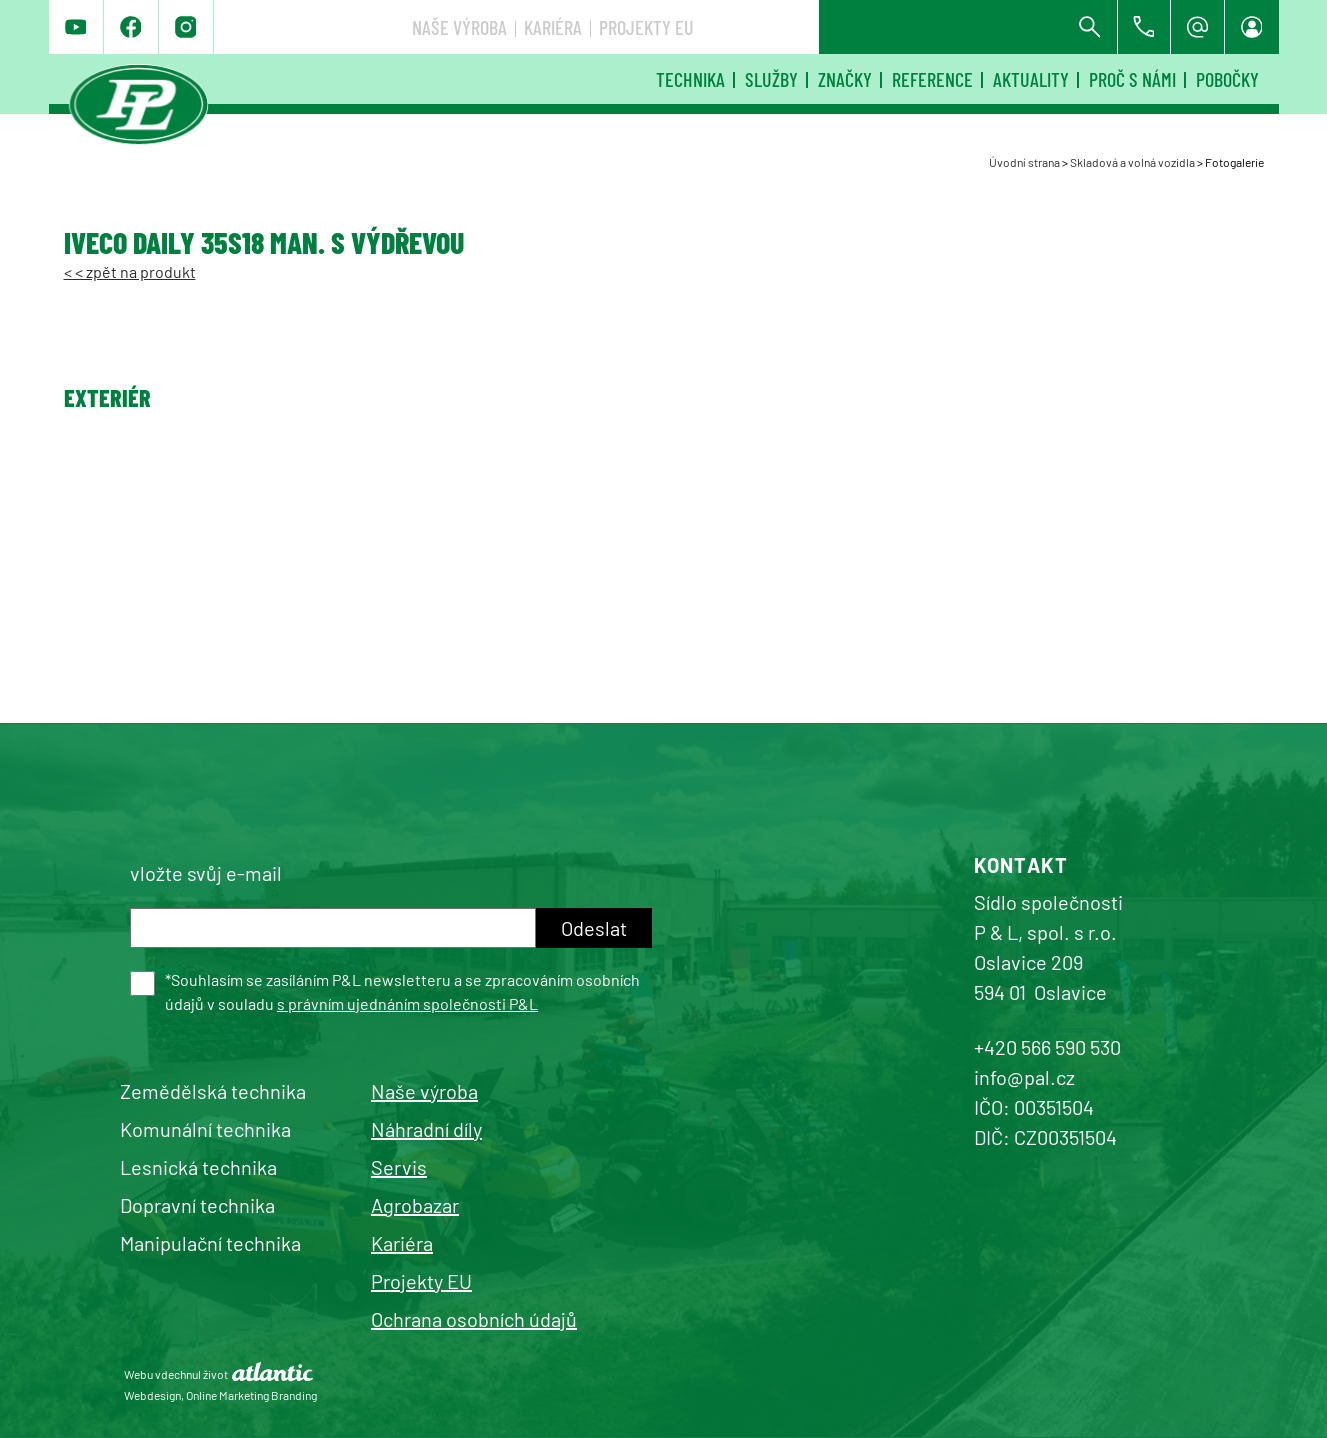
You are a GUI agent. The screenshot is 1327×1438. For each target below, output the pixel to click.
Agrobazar (415, 1205)
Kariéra (851, 27)
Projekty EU (944, 27)
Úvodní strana (1024, 162)
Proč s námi (1132, 79)
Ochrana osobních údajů (474, 1319)
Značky (845, 79)
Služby (771, 79)
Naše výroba (757, 27)
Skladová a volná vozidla (1132, 162)
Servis (399, 1167)
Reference (932, 79)
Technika (690, 79)
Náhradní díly (426, 1129)
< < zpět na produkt (130, 271)
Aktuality (1031, 79)
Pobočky (1227, 79)
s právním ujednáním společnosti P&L (407, 1003)
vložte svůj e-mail (206, 873)
